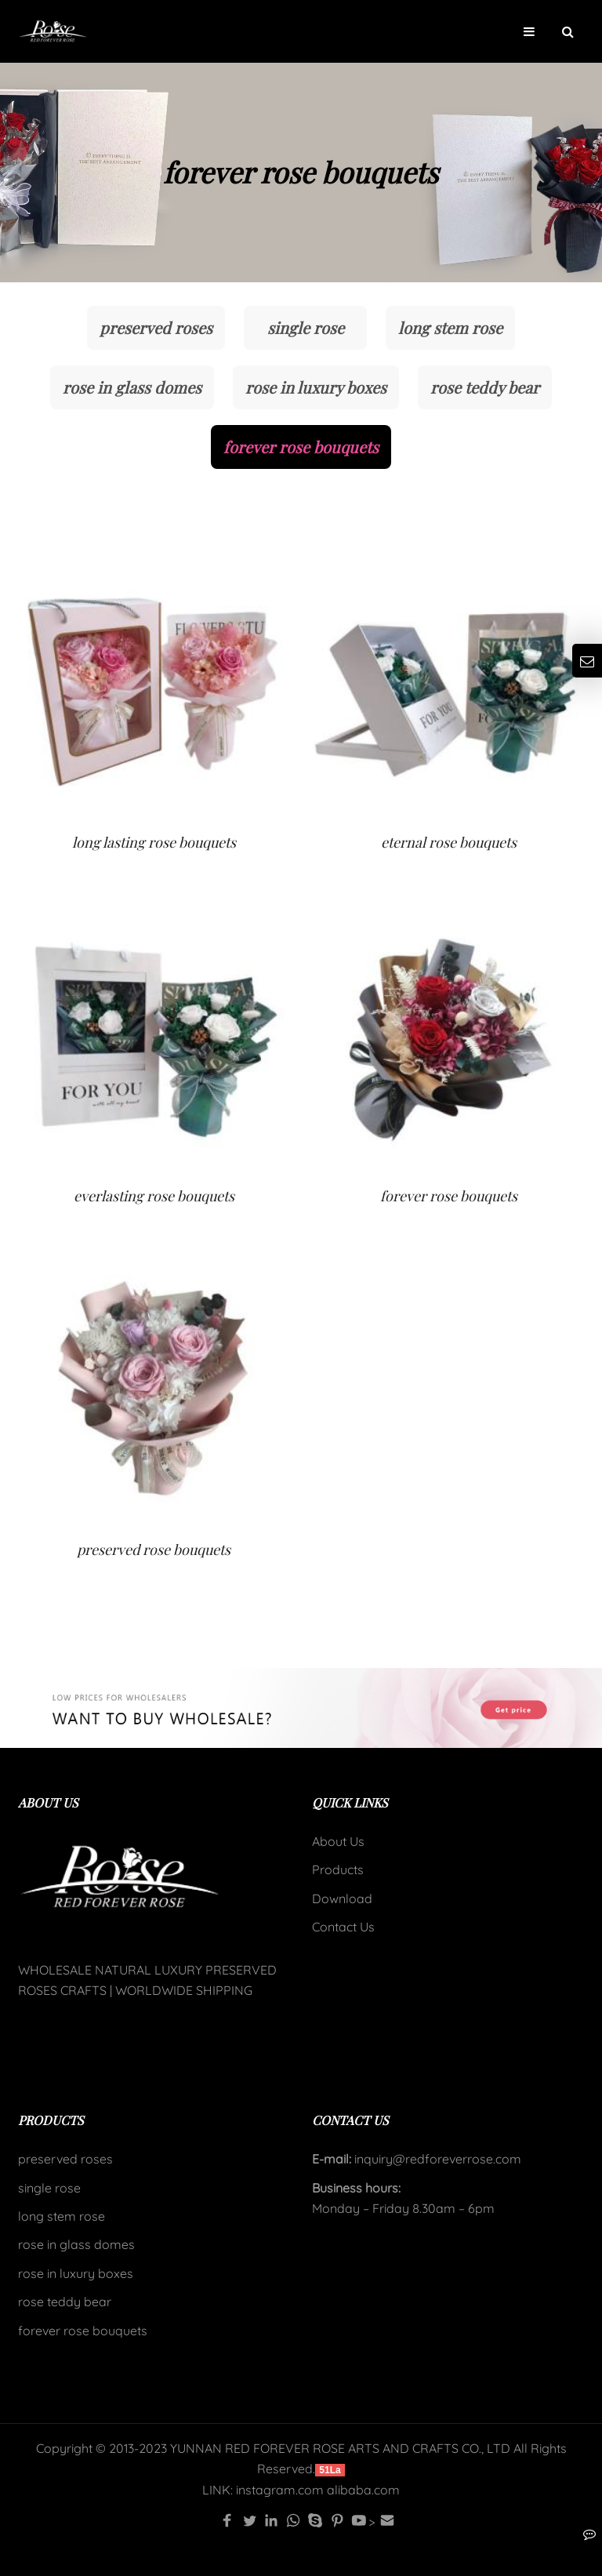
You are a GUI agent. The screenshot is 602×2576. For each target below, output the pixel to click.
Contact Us (343, 1927)
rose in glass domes (132, 387)
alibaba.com (363, 2490)
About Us (338, 1841)
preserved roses (156, 327)
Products (338, 1869)
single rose (305, 327)
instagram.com (280, 2490)
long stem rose (450, 327)
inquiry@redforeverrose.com (436, 2159)
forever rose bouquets (301, 446)
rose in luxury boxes (315, 387)
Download (342, 1898)
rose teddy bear (484, 387)
